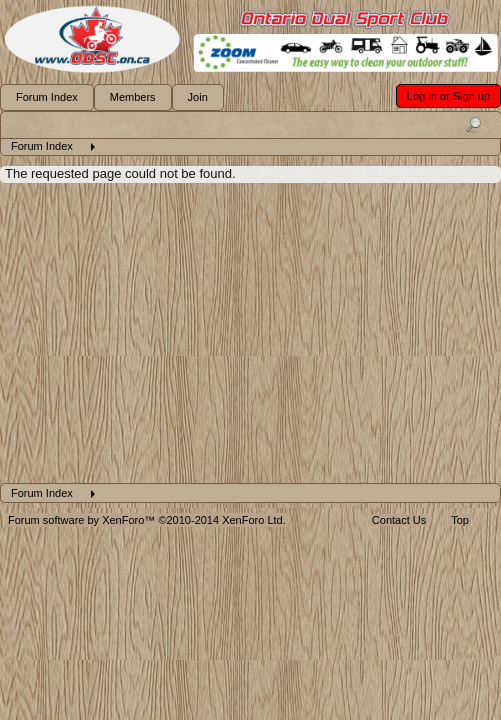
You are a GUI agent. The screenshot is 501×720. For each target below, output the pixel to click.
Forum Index (47, 97)
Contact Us (399, 520)
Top (460, 520)
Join (198, 97)
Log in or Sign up (448, 96)
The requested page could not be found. (120, 173)
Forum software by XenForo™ (147, 520)
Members (133, 97)
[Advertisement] (250, 333)
